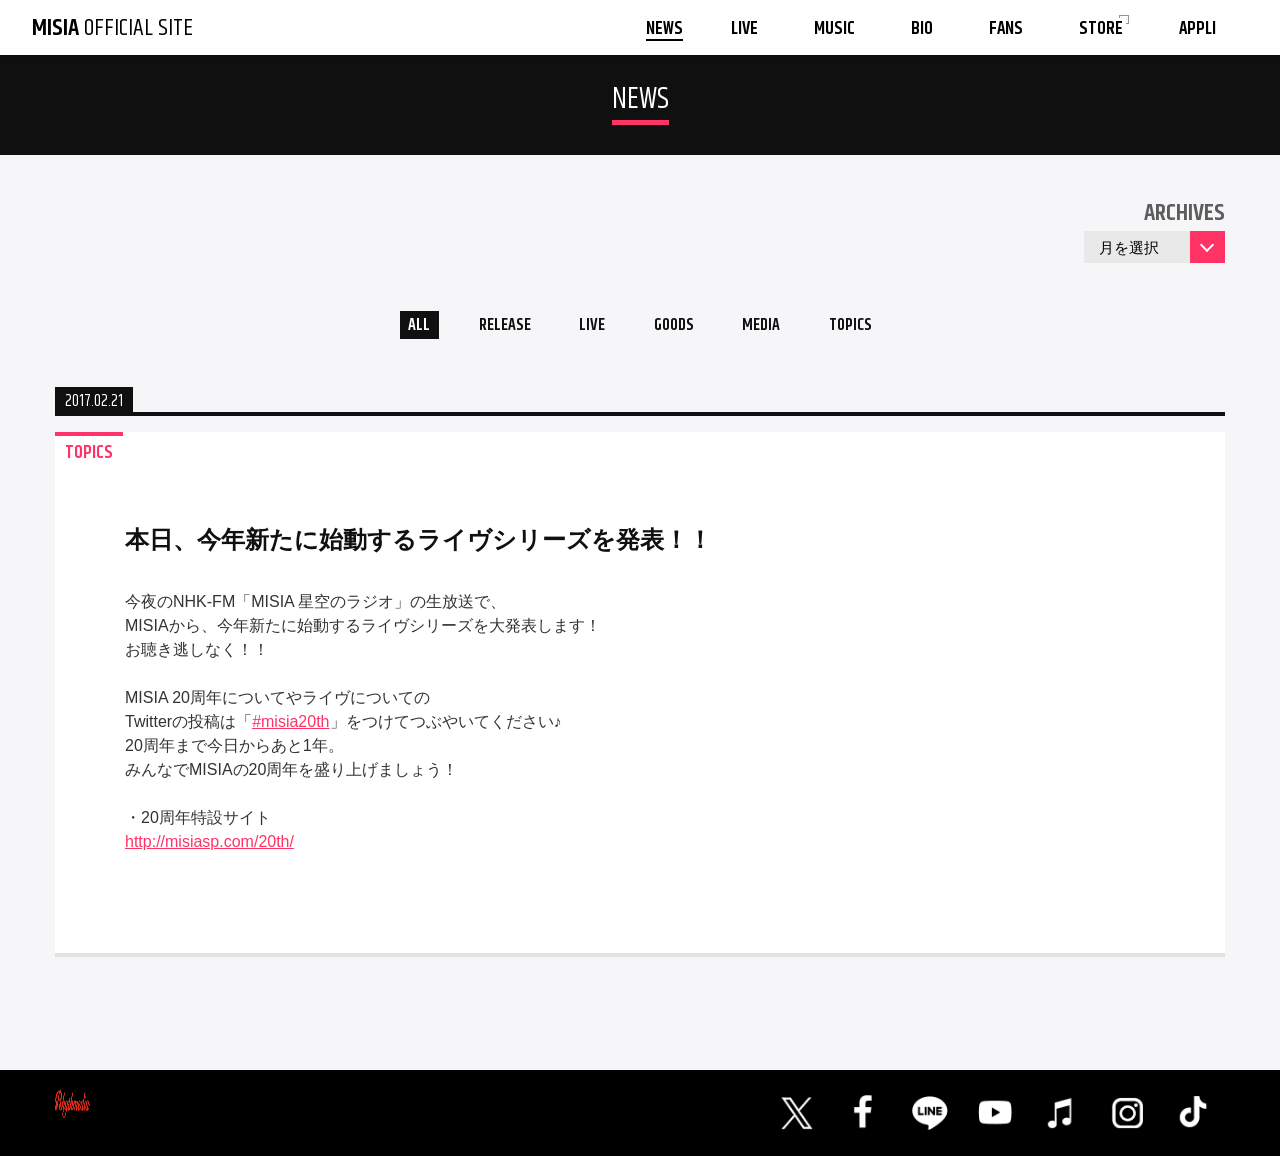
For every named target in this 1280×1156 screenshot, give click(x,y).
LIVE (585, 328)
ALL (395, 328)
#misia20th (290, 727)
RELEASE (489, 328)
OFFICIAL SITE (112, 28)
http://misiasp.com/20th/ (209, 847)
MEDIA (773, 328)
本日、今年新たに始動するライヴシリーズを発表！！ (418, 545)
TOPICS (872, 328)
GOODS (676, 328)
